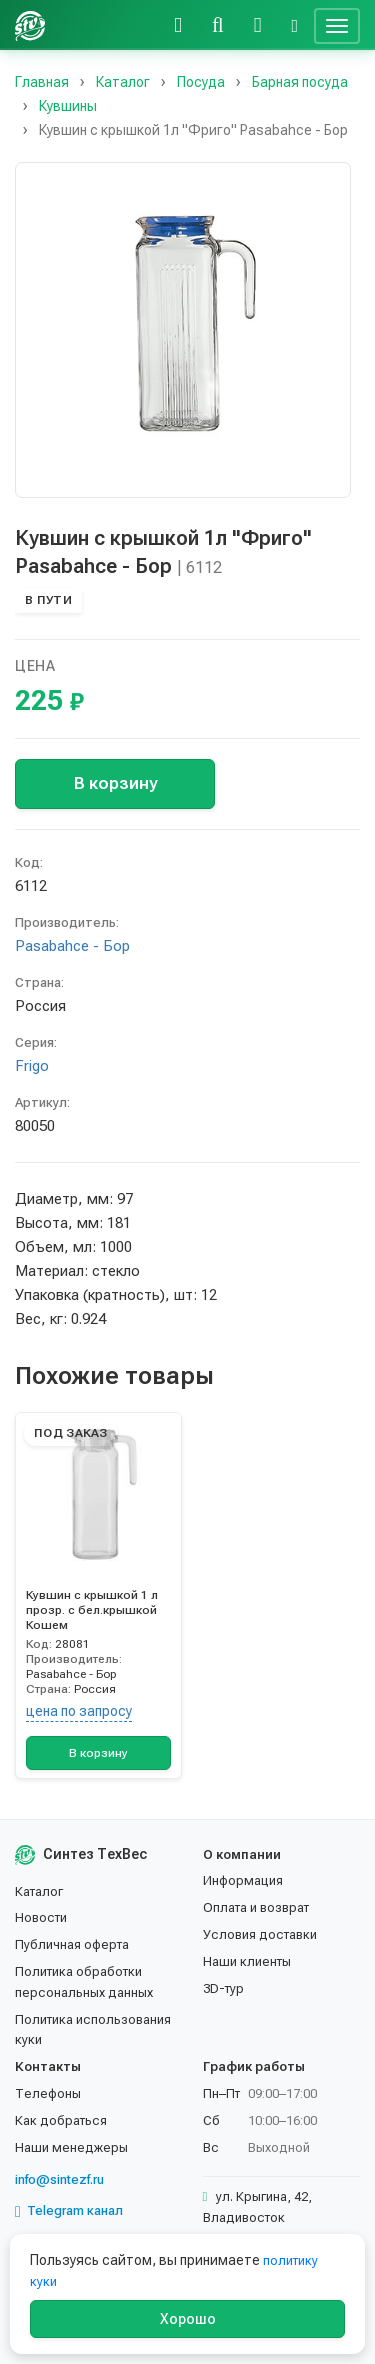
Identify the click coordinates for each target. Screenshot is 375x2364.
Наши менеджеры (71, 2147)
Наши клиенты (247, 1961)
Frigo (32, 1066)
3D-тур (223, 1988)
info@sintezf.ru (59, 2179)
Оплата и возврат (256, 1907)
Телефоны (48, 2093)
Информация (243, 1880)
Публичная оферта (72, 1944)
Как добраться (61, 2120)
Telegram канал (69, 2211)
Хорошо (188, 2319)
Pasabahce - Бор (72, 946)
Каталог (39, 1891)
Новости (41, 1917)
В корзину (115, 783)
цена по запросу (79, 1711)
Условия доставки (260, 1934)
